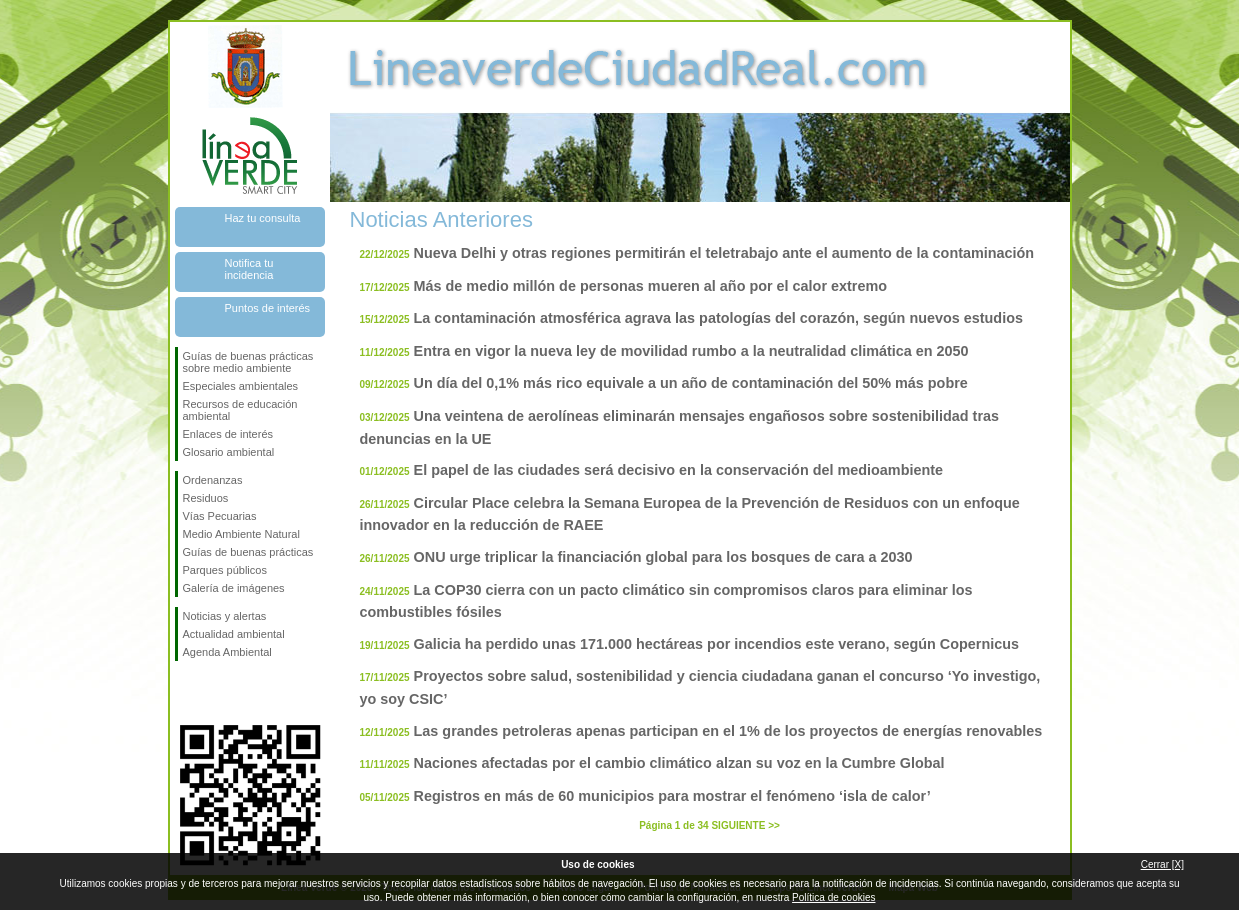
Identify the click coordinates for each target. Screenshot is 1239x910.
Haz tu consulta (263, 218)
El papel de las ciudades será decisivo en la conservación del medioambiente (678, 470)
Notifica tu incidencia (249, 269)
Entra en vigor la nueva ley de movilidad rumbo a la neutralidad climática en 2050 (691, 351)
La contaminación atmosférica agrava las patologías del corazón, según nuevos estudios (718, 318)
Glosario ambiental (229, 452)
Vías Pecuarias (220, 516)
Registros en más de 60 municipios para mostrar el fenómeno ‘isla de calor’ (672, 796)
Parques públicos (225, 570)
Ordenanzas (213, 480)
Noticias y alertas (225, 616)
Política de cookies (833, 897)
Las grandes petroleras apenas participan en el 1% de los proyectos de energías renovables (728, 731)
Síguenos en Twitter (220, 693)
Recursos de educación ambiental (240, 410)
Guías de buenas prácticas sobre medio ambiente (248, 362)
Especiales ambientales (241, 386)
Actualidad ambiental (234, 634)
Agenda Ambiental (227, 652)
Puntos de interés (268, 308)
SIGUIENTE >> (745, 825)
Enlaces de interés (228, 434)
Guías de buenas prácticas (248, 552)
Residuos (206, 498)
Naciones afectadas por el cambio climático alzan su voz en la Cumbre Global (679, 763)
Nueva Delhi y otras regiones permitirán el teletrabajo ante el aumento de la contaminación (724, 253)
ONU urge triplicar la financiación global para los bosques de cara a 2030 (663, 557)
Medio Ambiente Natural (241, 534)
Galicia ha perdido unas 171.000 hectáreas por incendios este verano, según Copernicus (716, 644)
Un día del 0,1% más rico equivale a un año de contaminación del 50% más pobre (691, 383)
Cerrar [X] (1162, 864)
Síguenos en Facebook (187, 693)
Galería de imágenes (234, 588)
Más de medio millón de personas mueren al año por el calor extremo (650, 286)
